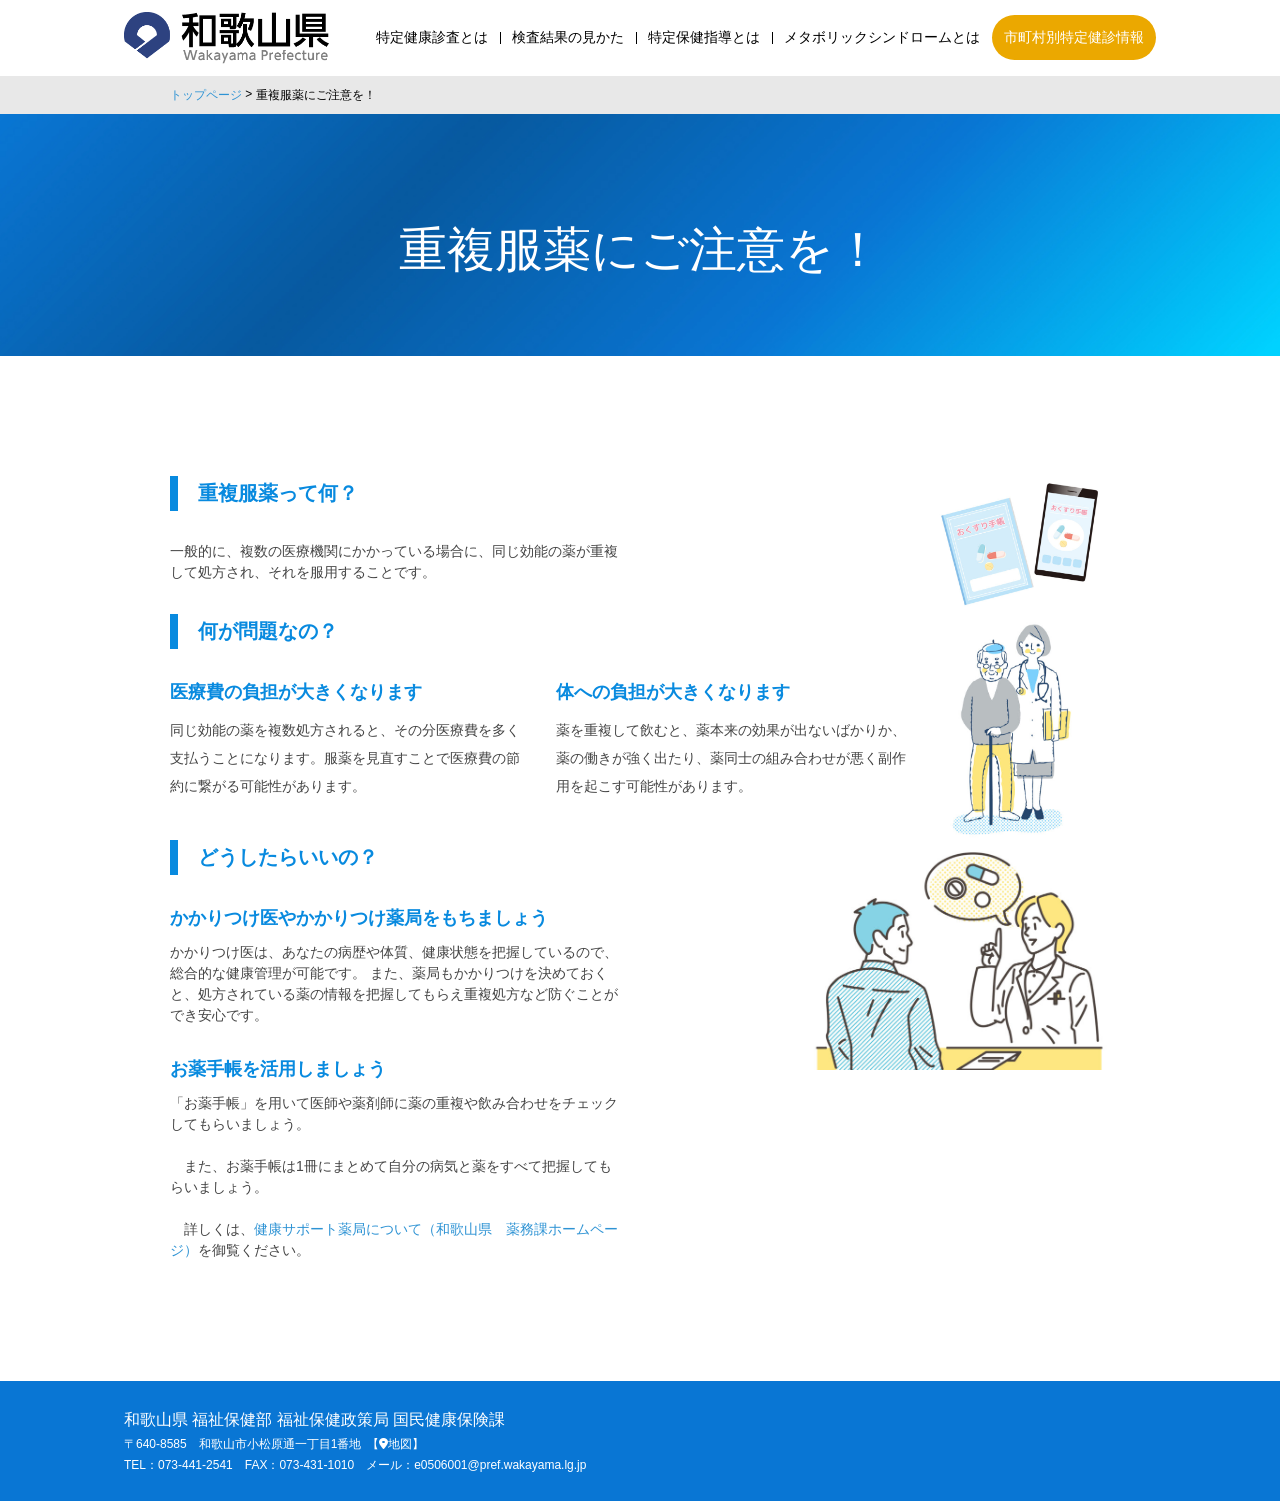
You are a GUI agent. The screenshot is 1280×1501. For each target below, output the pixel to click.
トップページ (206, 95)
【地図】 (395, 1444)
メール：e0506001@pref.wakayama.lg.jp (476, 1465)
